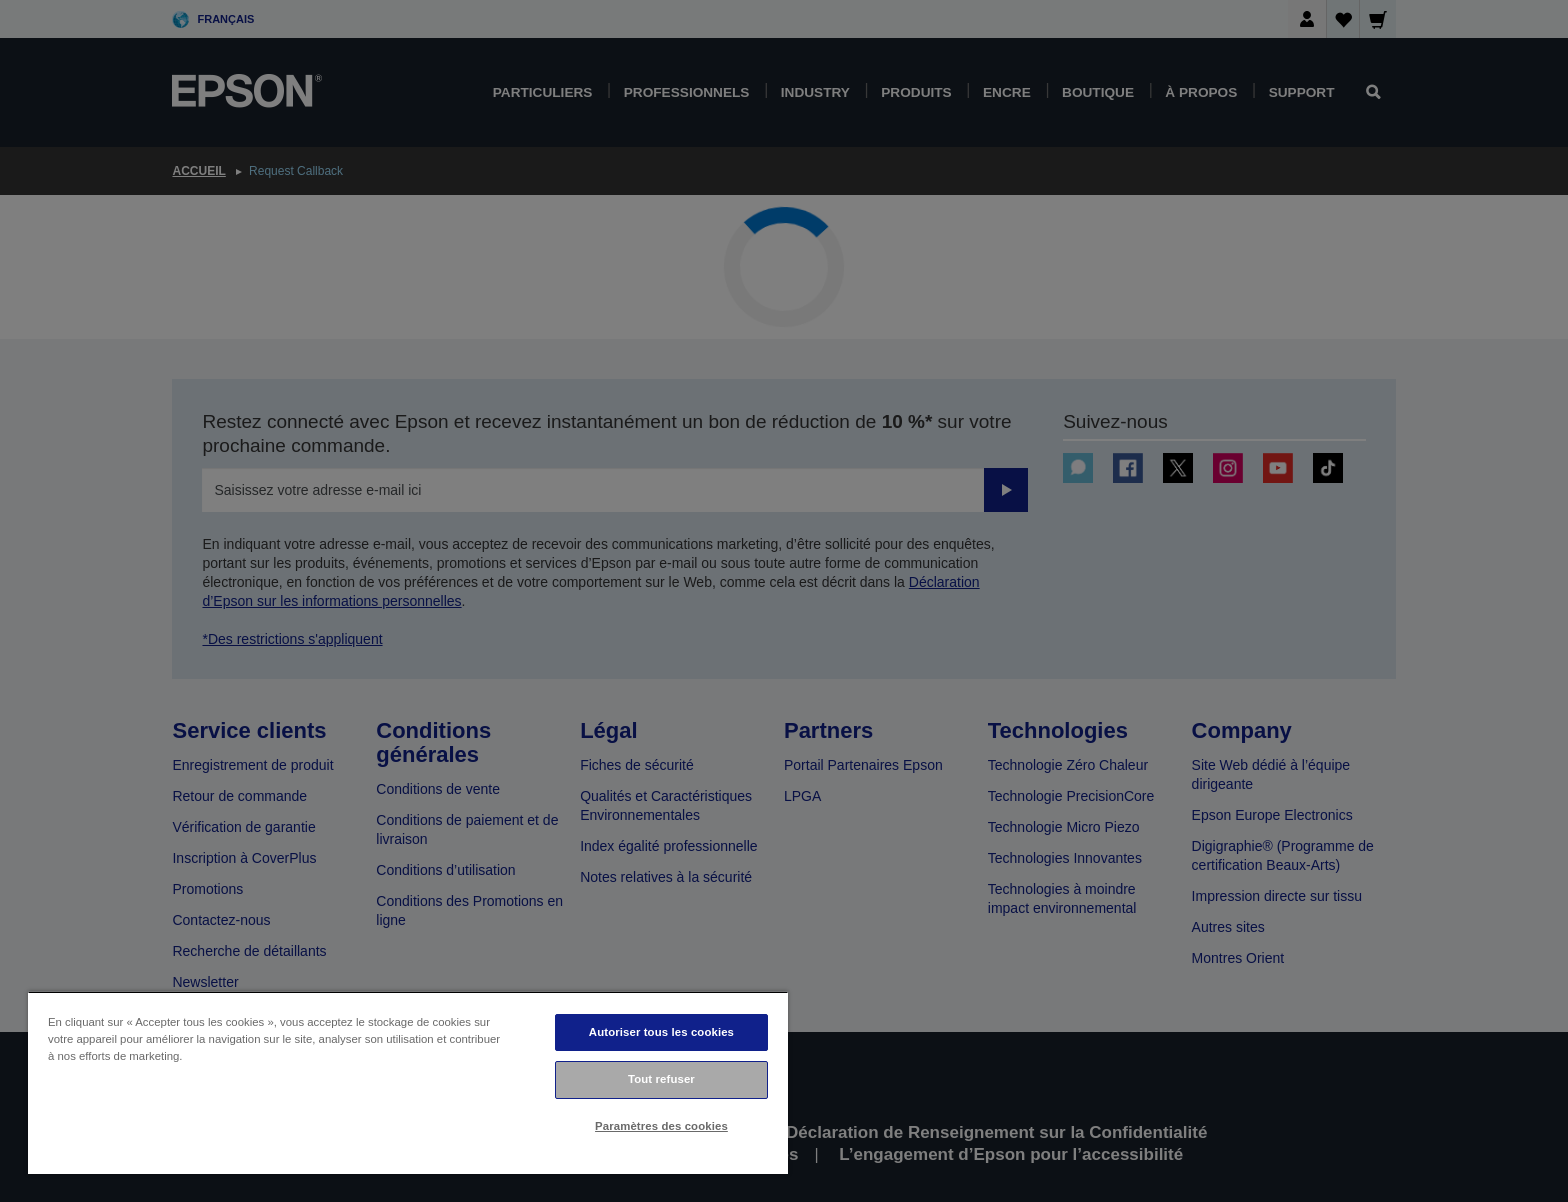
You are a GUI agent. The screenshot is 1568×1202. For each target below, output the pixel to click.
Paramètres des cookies (661, 1126)
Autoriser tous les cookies (661, 1032)
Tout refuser (661, 1079)
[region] (408, 1082)
